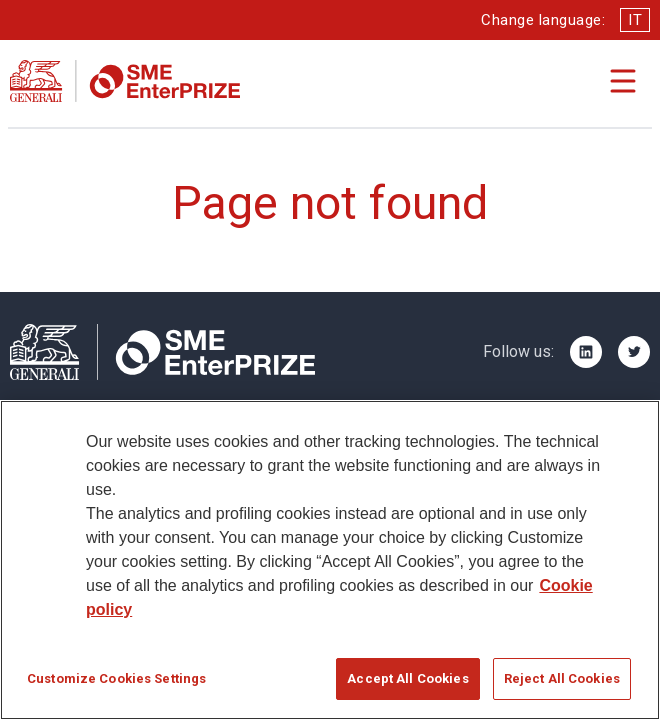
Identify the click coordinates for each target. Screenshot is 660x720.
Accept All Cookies (407, 679)
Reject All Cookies (562, 679)
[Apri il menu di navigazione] (623, 81)
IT (635, 20)
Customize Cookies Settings (116, 679)
